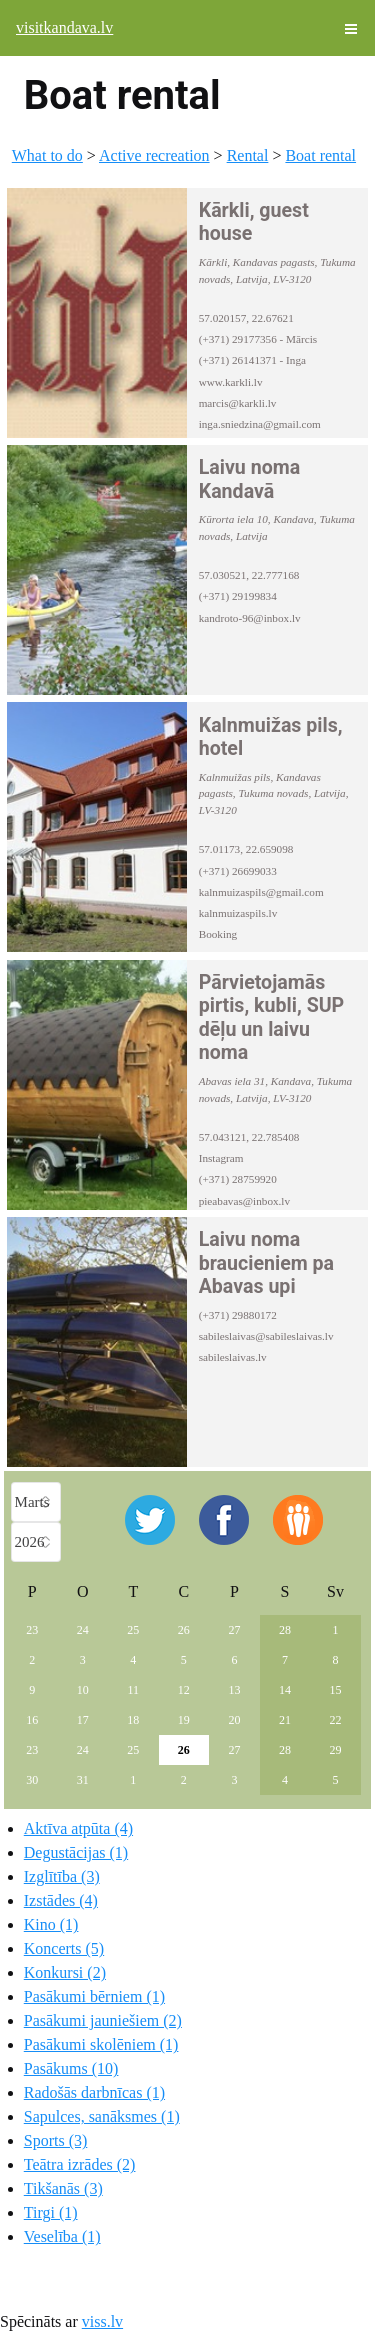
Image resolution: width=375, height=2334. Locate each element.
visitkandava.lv (64, 27)
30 (32, 1780)
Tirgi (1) (51, 2212)
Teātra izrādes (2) (80, 2164)
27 (234, 1630)
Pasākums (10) (71, 2068)
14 (285, 1690)
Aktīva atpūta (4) (78, 1828)
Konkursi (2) (65, 1972)
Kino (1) (51, 1924)
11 (134, 1690)
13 (234, 1690)
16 (32, 1720)
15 (335, 1690)
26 (184, 1630)
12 (184, 1690)
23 (32, 1630)
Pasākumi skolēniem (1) (101, 2044)
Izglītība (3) (62, 1876)
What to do (47, 155)
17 (83, 1720)
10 (83, 1690)
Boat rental (320, 155)
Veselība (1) (62, 2236)
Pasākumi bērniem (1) (94, 1996)
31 (83, 1780)
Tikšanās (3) (63, 2188)
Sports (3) (56, 2140)
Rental (248, 155)
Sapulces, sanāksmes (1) (102, 2116)
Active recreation (154, 155)
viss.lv (102, 2321)
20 (234, 1720)
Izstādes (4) (61, 1900)
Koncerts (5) (64, 1948)
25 (133, 1630)
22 (335, 1720)
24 (83, 1630)
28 (285, 1630)
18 (133, 1720)
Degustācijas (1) (76, 1852)
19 (184, 1720)
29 (335, 1750)
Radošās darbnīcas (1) (94, 2092)
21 (285, 1720)
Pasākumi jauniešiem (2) (103, 2020)
